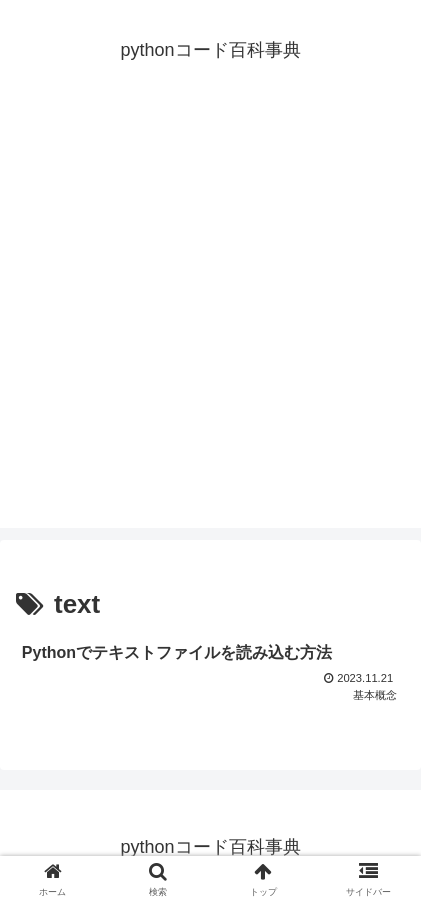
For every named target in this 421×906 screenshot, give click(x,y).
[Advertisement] (210, 317)
